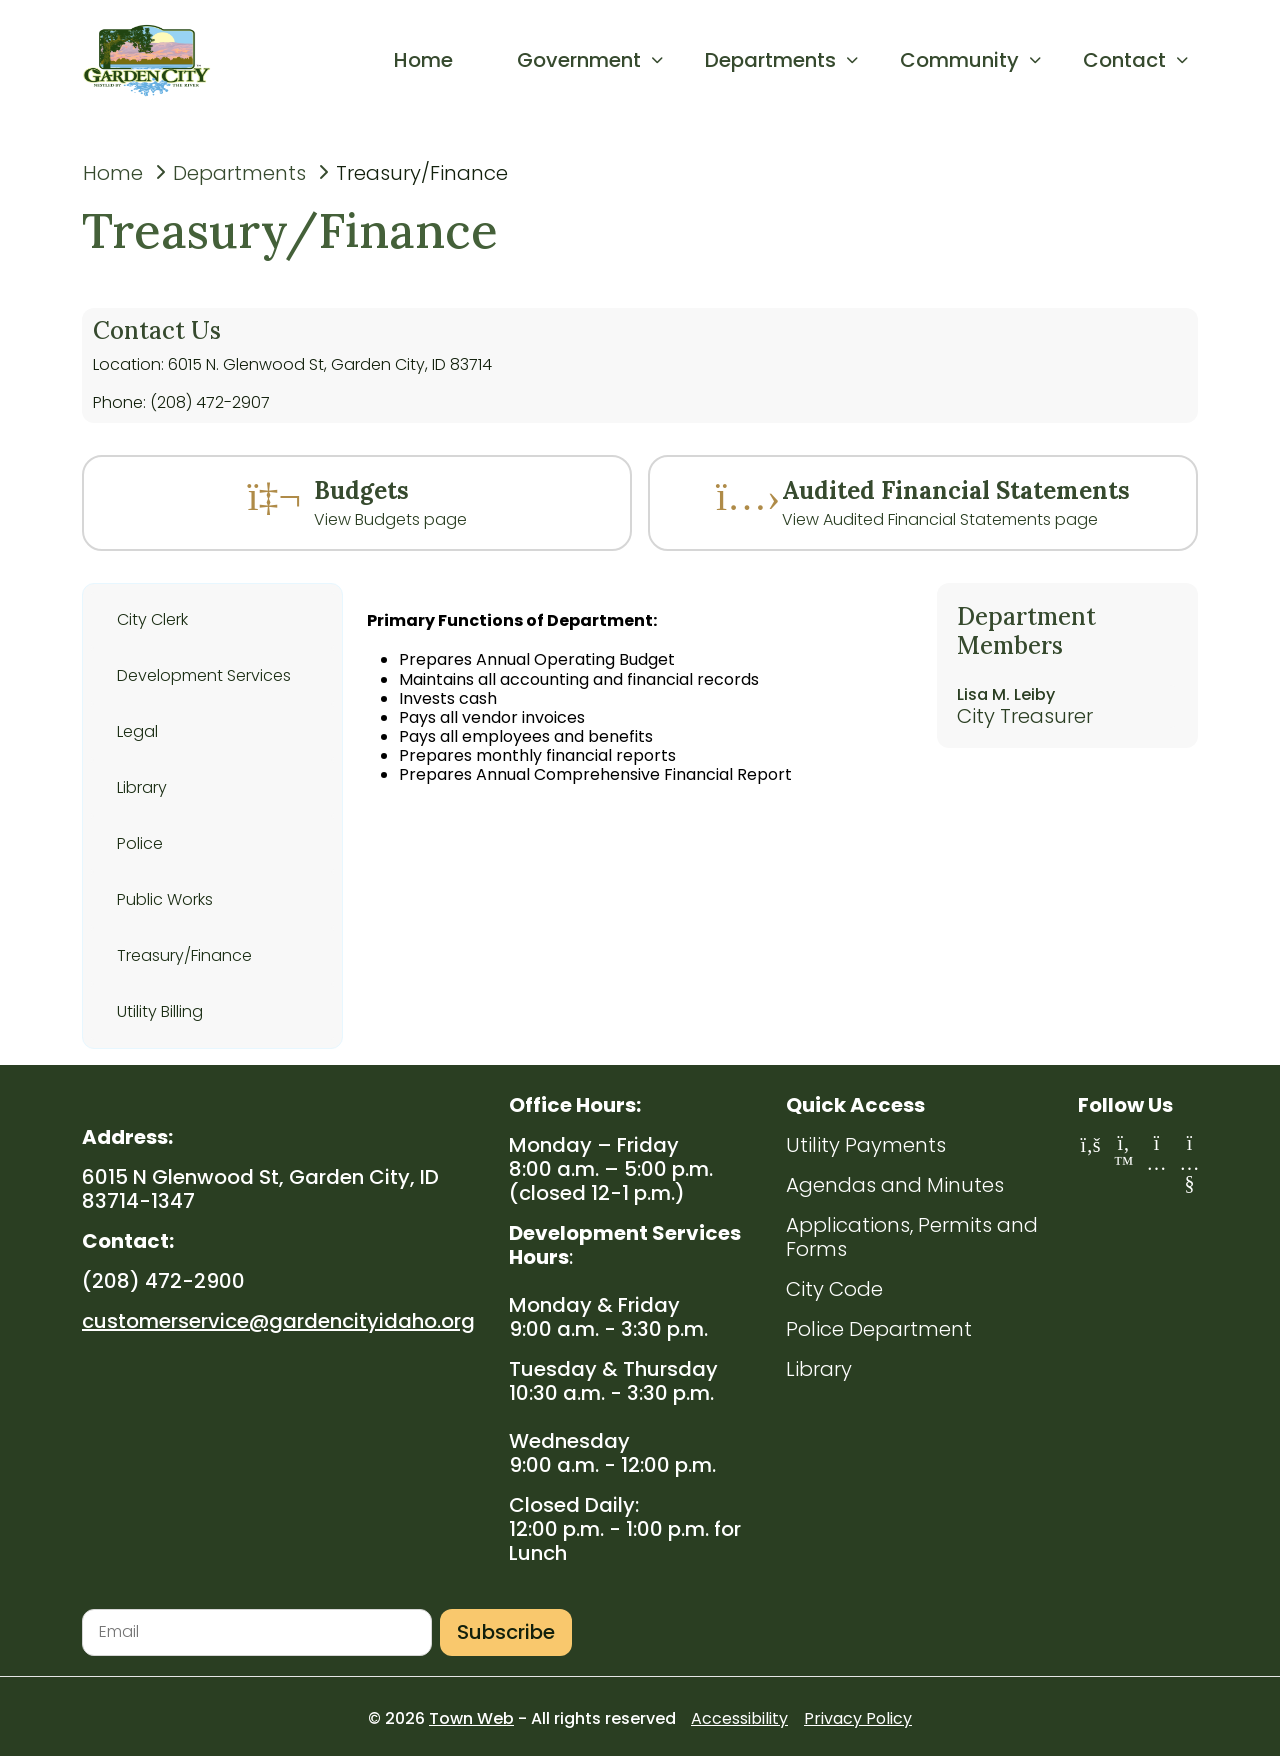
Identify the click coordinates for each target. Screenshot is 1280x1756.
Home (113, 173)
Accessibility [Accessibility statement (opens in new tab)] (739, 1718)
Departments (239, 173)
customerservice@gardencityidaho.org (278, 1321)
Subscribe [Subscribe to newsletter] (506, 1632)
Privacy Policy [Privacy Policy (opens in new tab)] (858, 1718)
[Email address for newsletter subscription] (257, 1632)
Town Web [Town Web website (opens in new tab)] (471, 1718)
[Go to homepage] (155, 60)
